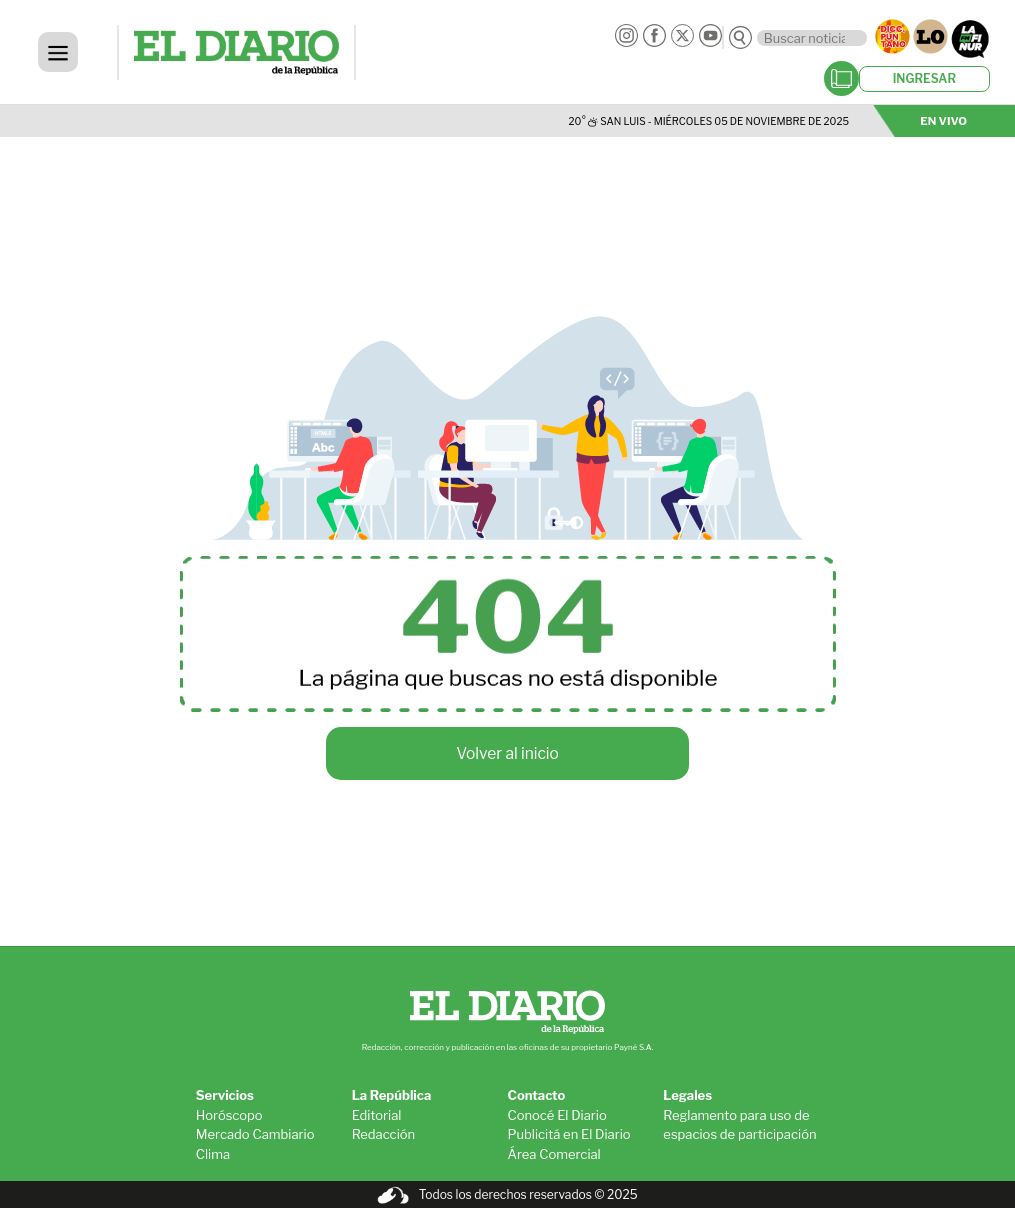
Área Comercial (553, 1154)
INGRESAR (924, 78)
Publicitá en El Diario (568, 1134)
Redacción (384, 1134)
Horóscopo (229, 1115)
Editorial (377, 1115)
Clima (213, 1154)
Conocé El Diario (556, 1115)
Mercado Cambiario (255, 1134)
